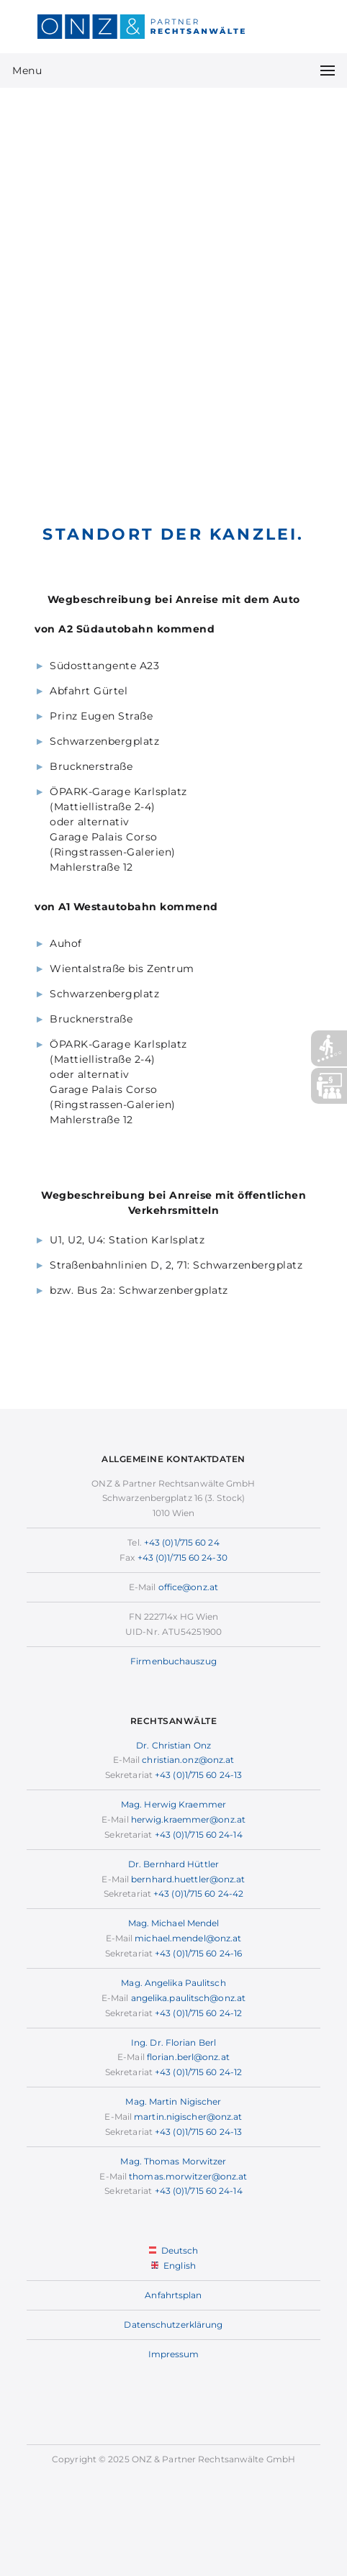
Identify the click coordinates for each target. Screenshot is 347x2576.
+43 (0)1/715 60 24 (182, 1542)
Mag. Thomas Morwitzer (173, 2161)
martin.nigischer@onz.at (188, 2116)
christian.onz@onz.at (188, 1759)
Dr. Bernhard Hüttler (173, 1864)
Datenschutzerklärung (173, 2324)
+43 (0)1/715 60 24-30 (182, 1557)
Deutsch (174, 2250)
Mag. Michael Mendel (174, 1923)
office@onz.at (188, 1587)
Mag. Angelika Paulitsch (173, 1982)
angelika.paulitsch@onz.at (188, 1997)
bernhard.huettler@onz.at (188, 1879)
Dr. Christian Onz (173, 1745)
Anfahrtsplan (173, 2295)
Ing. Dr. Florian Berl (173, 2042)
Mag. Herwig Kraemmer (173, 1804)
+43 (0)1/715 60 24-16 (198, 1953)
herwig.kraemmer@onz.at (188, 1819)
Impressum (173, 2354)
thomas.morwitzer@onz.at (188, 2176)
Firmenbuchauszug (173, 1661)
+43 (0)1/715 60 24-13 (198, 1774)
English (173, 2265)
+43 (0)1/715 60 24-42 (198, 1893)
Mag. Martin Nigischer (173, 2101)
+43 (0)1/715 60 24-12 (198, 2013)
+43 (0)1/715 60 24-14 (199, 1834)
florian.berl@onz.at (188, 2056)
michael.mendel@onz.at (188, 1938)
